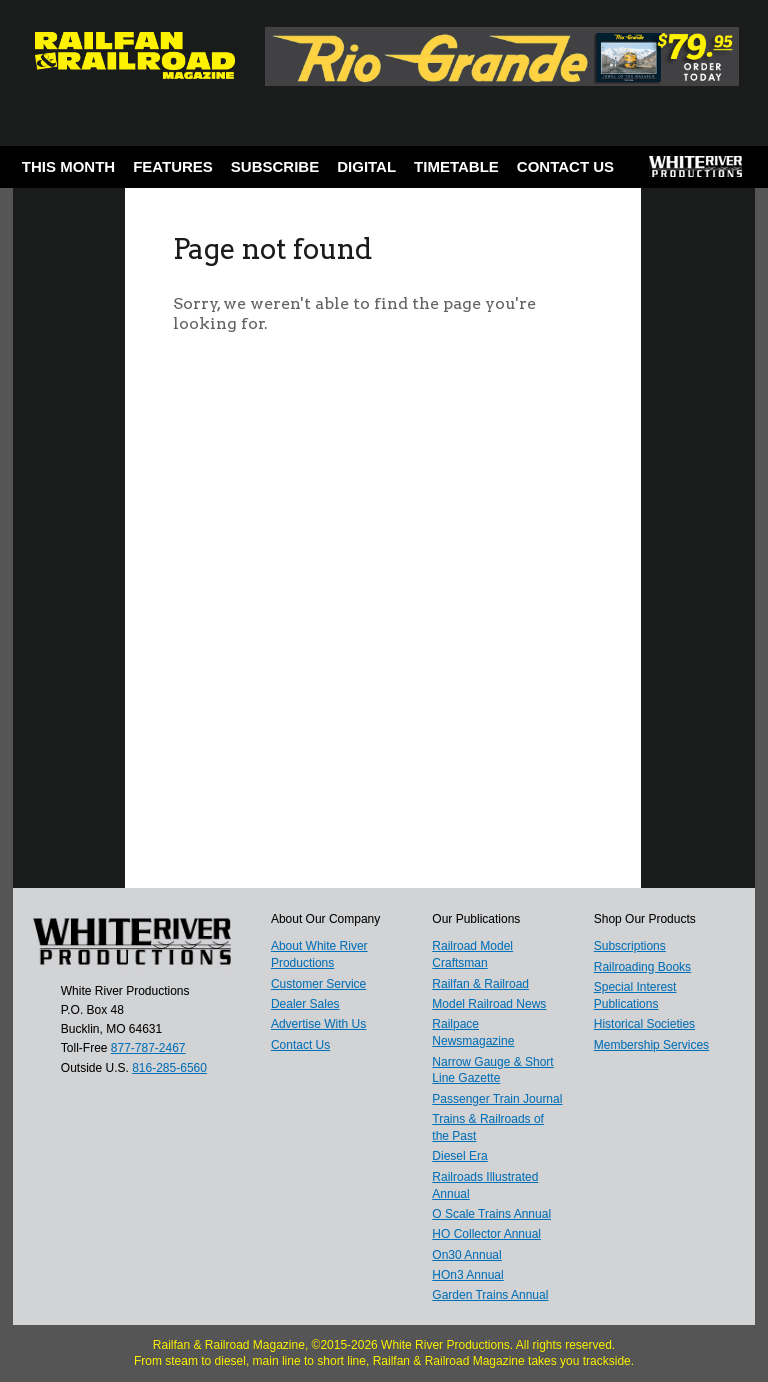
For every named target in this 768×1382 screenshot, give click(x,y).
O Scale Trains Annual (491, 1214)
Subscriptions (630, 946)
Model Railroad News (489, 1004)
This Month (68, 166)
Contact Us (565, 166)
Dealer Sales (305, 1004)
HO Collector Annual (486, 1234)
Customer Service (318, 984)
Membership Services (651, 1045)
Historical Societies (644, 1024)
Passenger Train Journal (497, 1099)
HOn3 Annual (467, 1275)
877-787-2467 (148, 1048)
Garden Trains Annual (490, 1295)
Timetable (456, 166)
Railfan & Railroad (480, 984)
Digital (366, 166)
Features (173, 166)
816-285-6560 (169, 1068)
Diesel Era (459, 1156)
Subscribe (275, 166)
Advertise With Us (318, 1024)
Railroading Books (642, 967)
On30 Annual (466, 1255)
